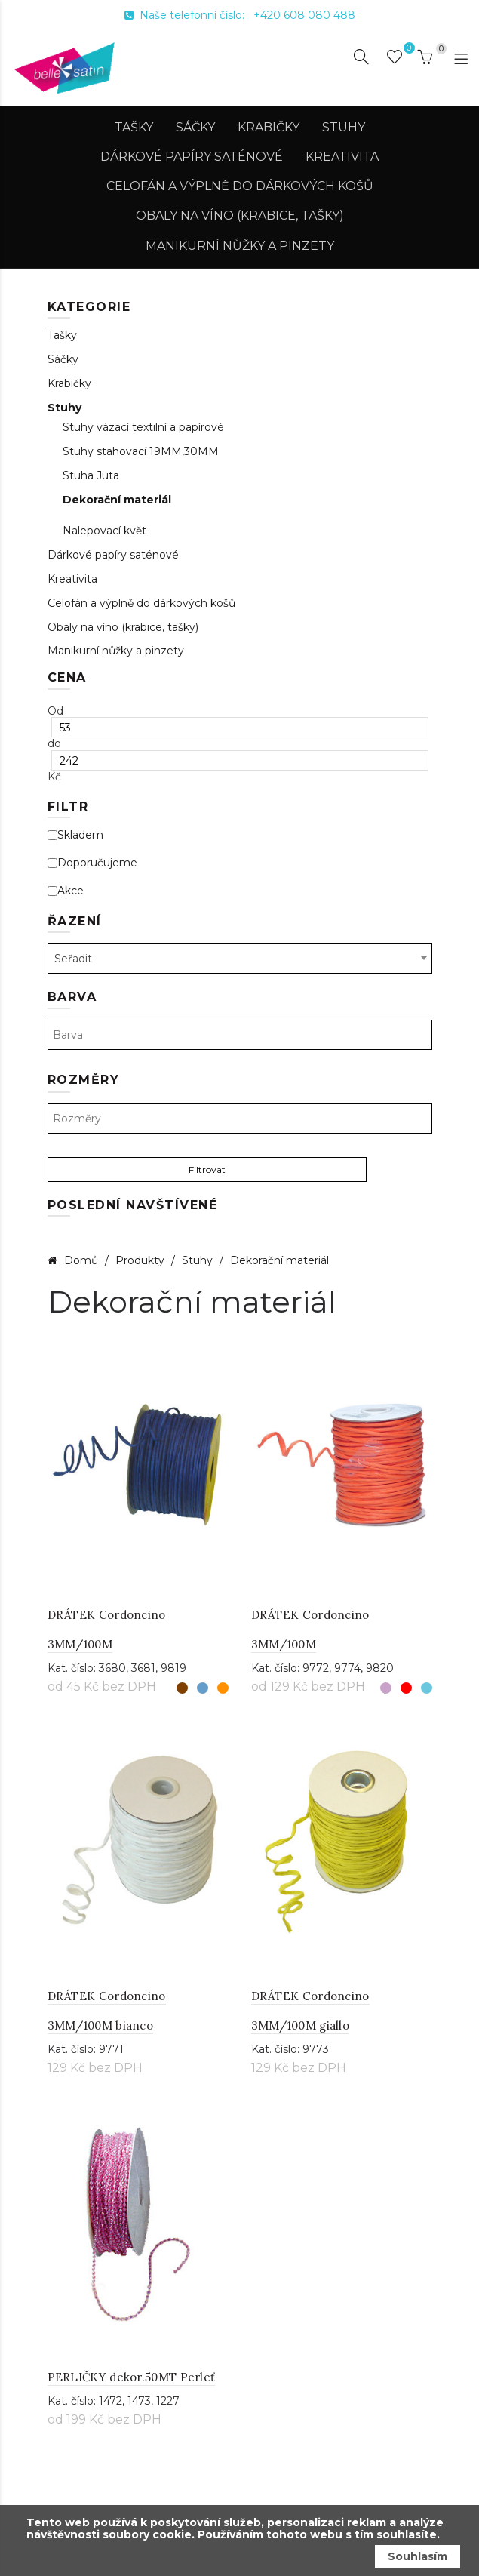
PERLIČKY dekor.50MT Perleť (132, 2377)
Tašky (134, 127)
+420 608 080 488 (304, 15)
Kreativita (342, 156)
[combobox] (240, 958)
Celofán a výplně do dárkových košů (239, 186)
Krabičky (268, 127)
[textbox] (240, 1035)
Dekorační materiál (117, 500)
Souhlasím (417, 2556)
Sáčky (195, 127)
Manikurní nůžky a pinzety (240, 246)
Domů (81, 1260)
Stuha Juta (91, 475)
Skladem (75, 835)
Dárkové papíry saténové (191, 156)
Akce (66, 891)
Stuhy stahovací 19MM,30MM (141, 451)
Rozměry (84, 1080)
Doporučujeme (92, 863)
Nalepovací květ (104, 531)
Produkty (141, 1260)
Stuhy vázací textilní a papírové (143, 427)
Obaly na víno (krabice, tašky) (240, 215)
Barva (72, 996)
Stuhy (343, 127)
